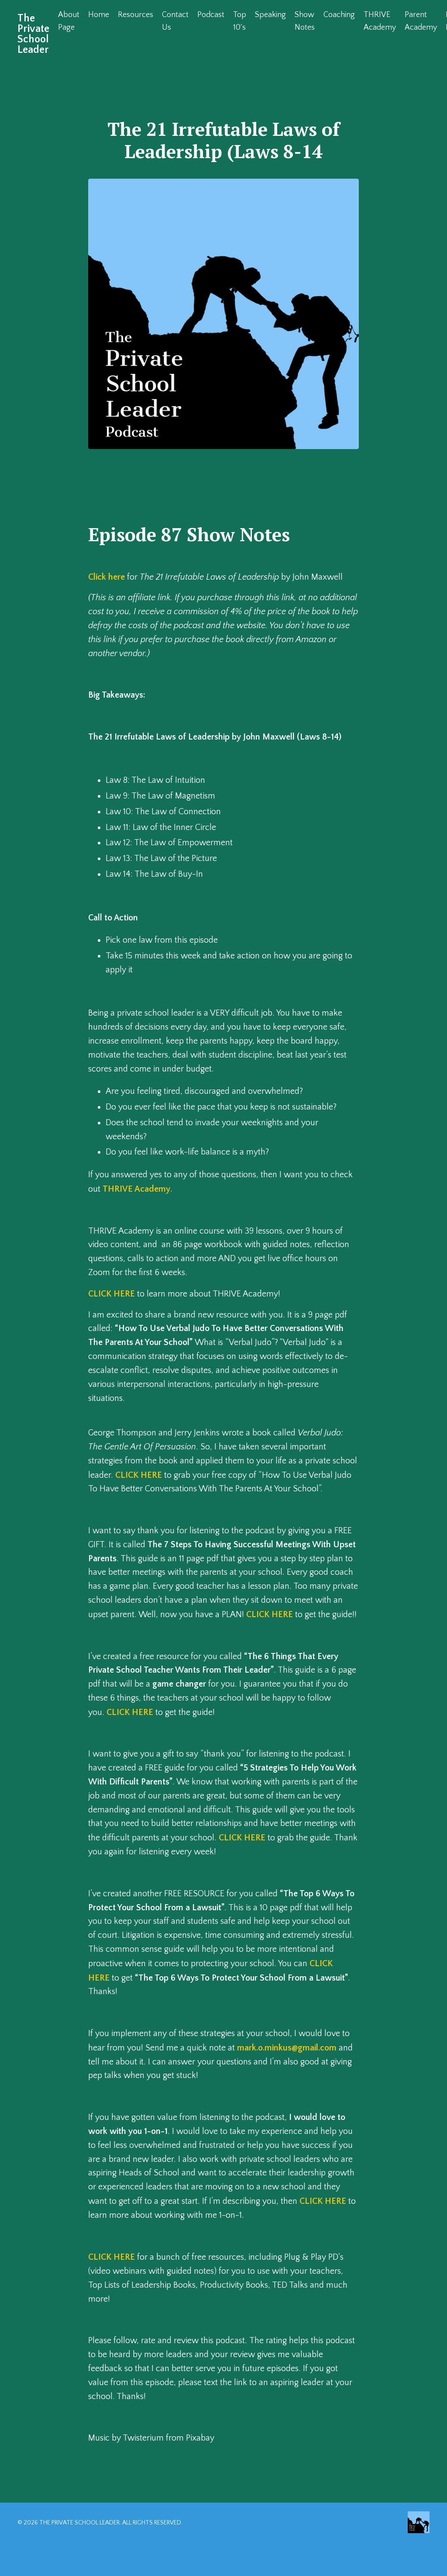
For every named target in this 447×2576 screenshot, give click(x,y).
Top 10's (239, 21)
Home (98, 14)
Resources (135, 14)
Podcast (210, 14)
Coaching (339, 14)
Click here (106, 577)
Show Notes (305, 21)
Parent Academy (421, 21)
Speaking (270, 14)
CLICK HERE (111, 1297)
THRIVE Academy (380, 21)
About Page (68, 21)
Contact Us (175, 21)
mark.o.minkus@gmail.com (287, 2080)
